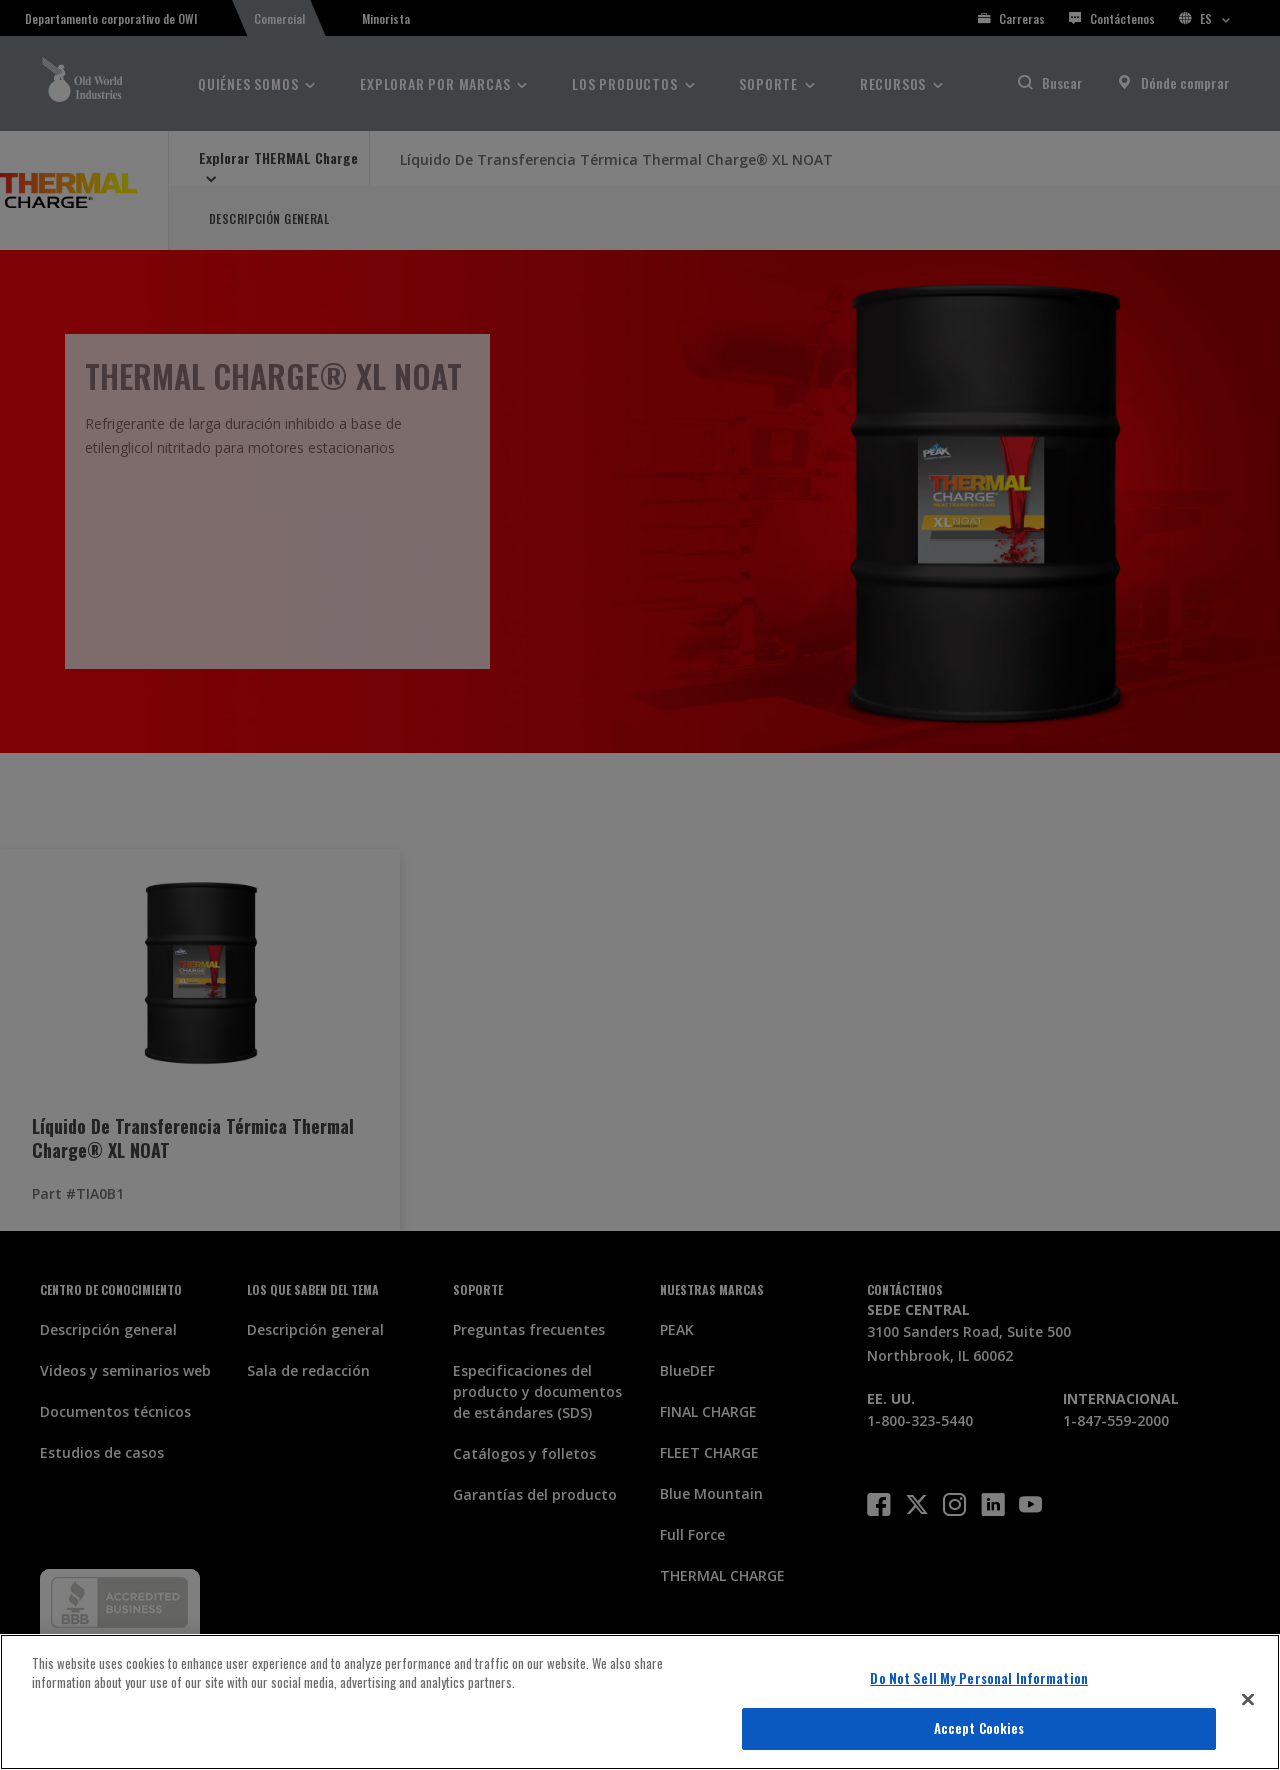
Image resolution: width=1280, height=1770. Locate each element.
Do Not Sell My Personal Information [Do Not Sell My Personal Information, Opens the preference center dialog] (979, 1678)
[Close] (1248, 1699)
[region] (640, 1702)
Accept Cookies (979, 1728)
